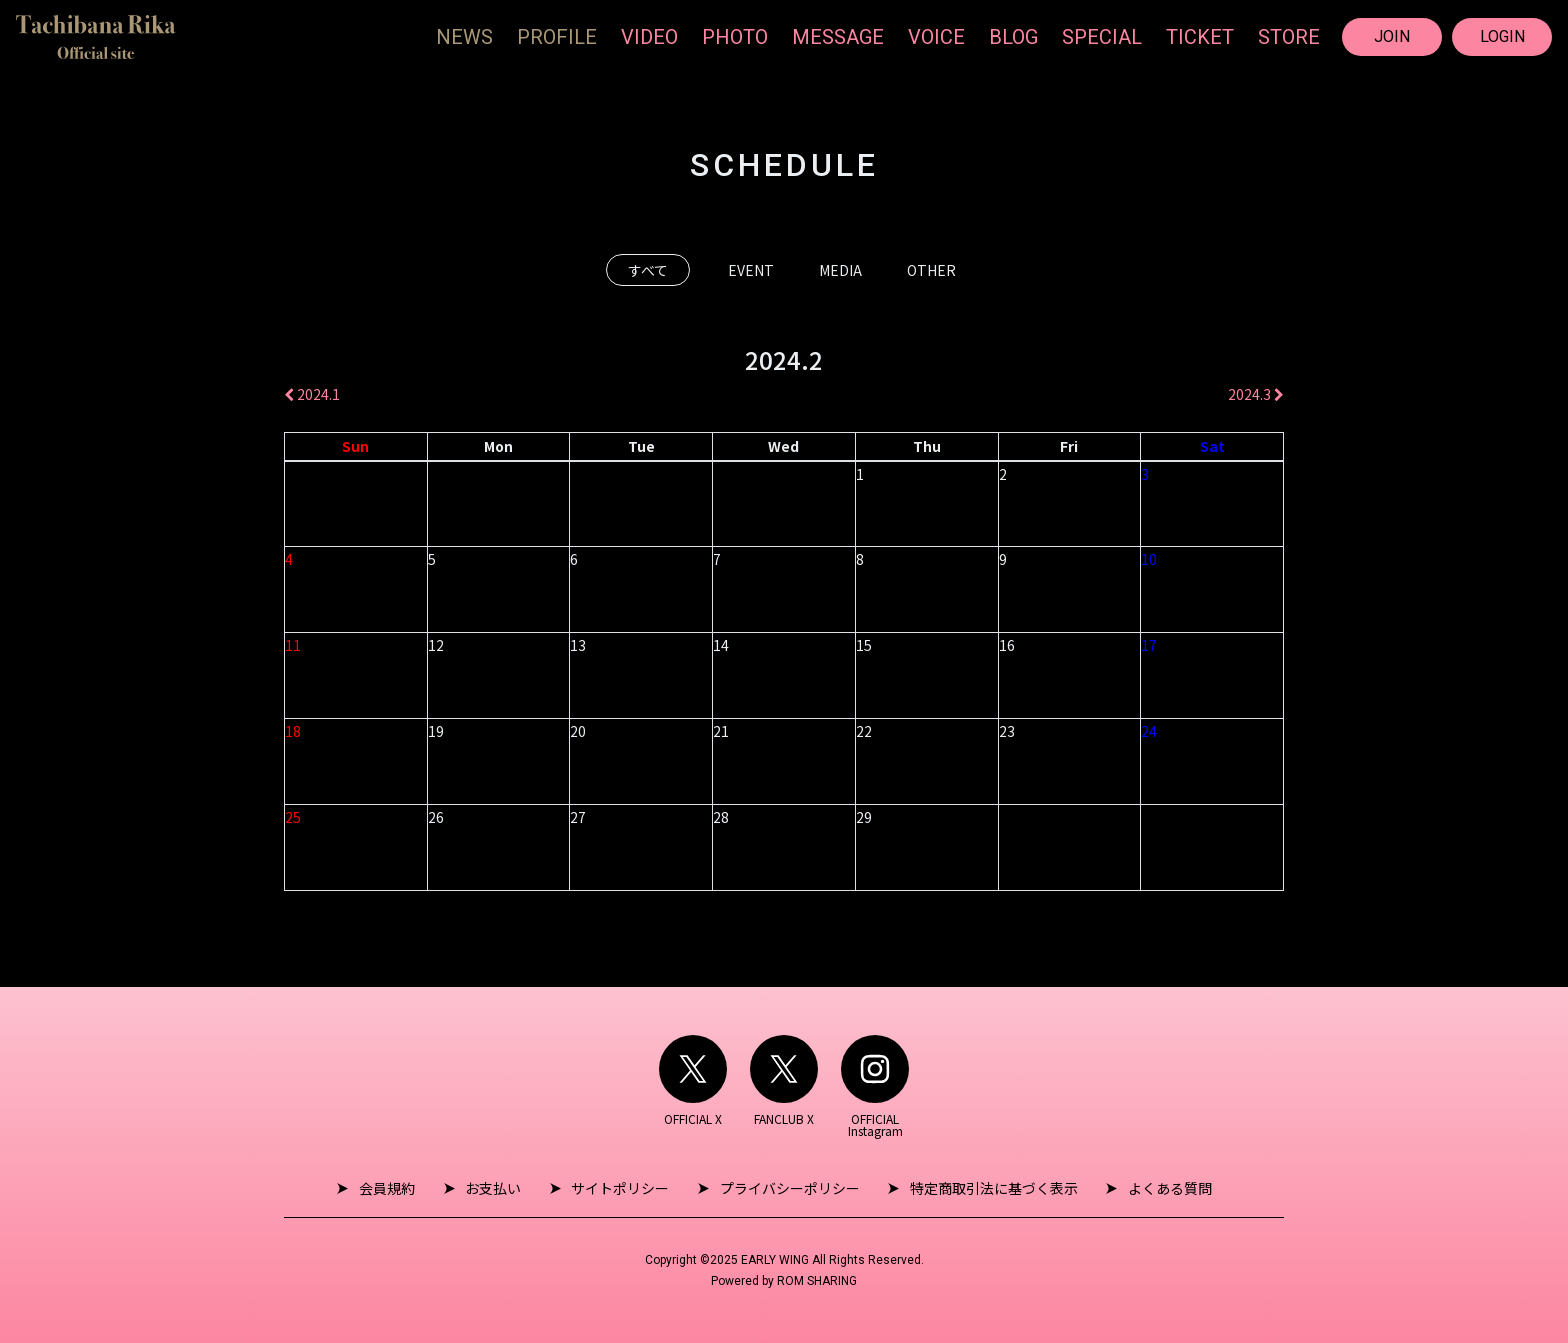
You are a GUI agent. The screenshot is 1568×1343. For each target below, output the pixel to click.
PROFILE (557, 37)
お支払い (501, 1188)
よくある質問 (1157, 1188)
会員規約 (400, 1188)
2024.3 (1256, 394)
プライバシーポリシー (787, 1188)
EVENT (751, 270)
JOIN (1392, 36)
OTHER (931, 270)
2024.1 (312, 394)
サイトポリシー (623, 1188)
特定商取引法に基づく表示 (986, 1188)
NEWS (464, 37)
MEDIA (840, 270)
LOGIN (1502, 36)
